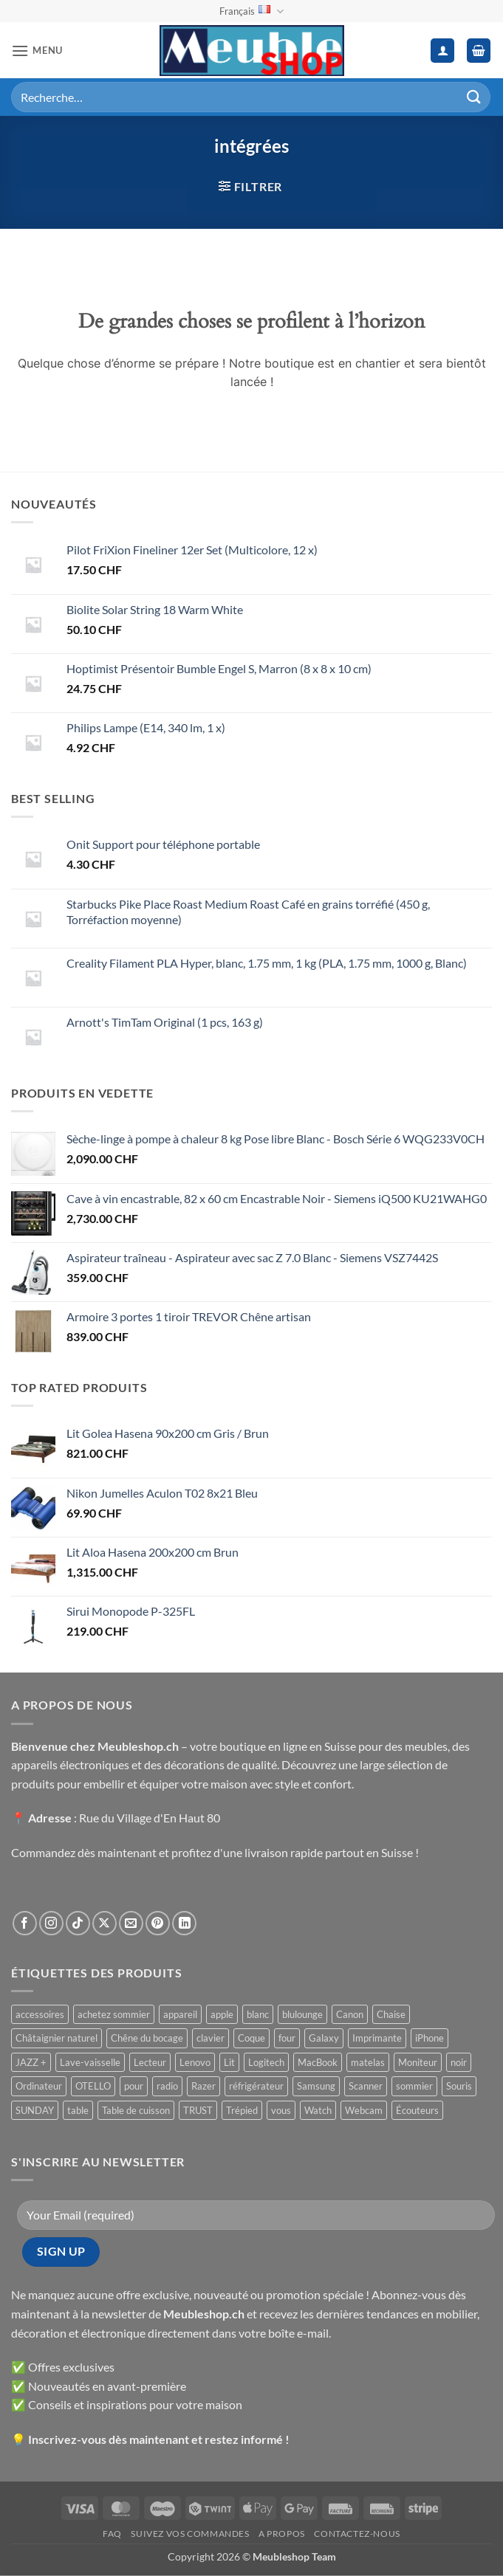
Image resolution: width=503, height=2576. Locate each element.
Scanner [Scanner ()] (366, 2086)
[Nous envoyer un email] (131, 1923)
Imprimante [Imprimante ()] (377, 2038)
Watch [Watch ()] (318, 2110)
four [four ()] (286, 2038)
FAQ (112, 2533)
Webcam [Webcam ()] (364, 2110)
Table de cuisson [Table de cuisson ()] (136, 2110)
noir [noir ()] (459, 2062)
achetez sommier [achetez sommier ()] (114, 2014)
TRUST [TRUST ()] (198, 2110)
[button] (37, 50)
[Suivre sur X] (104, 1923)
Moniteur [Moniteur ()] (417, 2062)
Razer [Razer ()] (203, 2086)
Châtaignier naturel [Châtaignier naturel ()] (56, 2038)
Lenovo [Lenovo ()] (195, 2062)
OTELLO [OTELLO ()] (93, 2086)
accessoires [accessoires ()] (40, 2014)
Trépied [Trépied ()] (242, 2110)
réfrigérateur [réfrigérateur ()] (256, 2086)
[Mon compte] (442, 50)
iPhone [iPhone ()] (429, 2038)
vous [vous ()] (281, 2110)
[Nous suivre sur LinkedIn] (184, 1923)
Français (251, 11)
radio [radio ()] (167, 2086)
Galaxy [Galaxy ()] (324, 2038)
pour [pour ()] (133, 2086)
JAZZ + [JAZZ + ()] (31, 2062)
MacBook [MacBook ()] (318, 2062)
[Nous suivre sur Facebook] (25, 1923)
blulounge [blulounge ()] (302, 2014)
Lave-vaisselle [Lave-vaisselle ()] (90, 2062)
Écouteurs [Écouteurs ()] (417, 2110)
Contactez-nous (357, 2533)
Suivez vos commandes (190, 2533)
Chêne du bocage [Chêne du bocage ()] (147, 2038)
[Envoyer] (474, 97)
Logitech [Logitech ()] (266, 2062)
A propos (282, 2533)
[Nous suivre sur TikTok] (78, 1923)
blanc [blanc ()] (258, 2014)
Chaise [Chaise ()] (391, 2014)
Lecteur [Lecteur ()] (150, 2062)
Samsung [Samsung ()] (316, 2086)
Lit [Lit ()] (229, 2062)
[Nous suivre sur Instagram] (51, 1923)
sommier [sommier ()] (414, 2086)
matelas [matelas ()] (368, 2062)
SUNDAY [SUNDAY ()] (35, 2110)
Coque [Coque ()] (251, 2038)
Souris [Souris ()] (459, 2086)
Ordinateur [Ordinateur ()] (39, 2086)
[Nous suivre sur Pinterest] (158, 1923)
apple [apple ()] (222, 2014)
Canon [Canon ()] (349, 2014)
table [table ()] (78, 2110)
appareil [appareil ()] (180, 2014)
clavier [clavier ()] (210, 2038)
